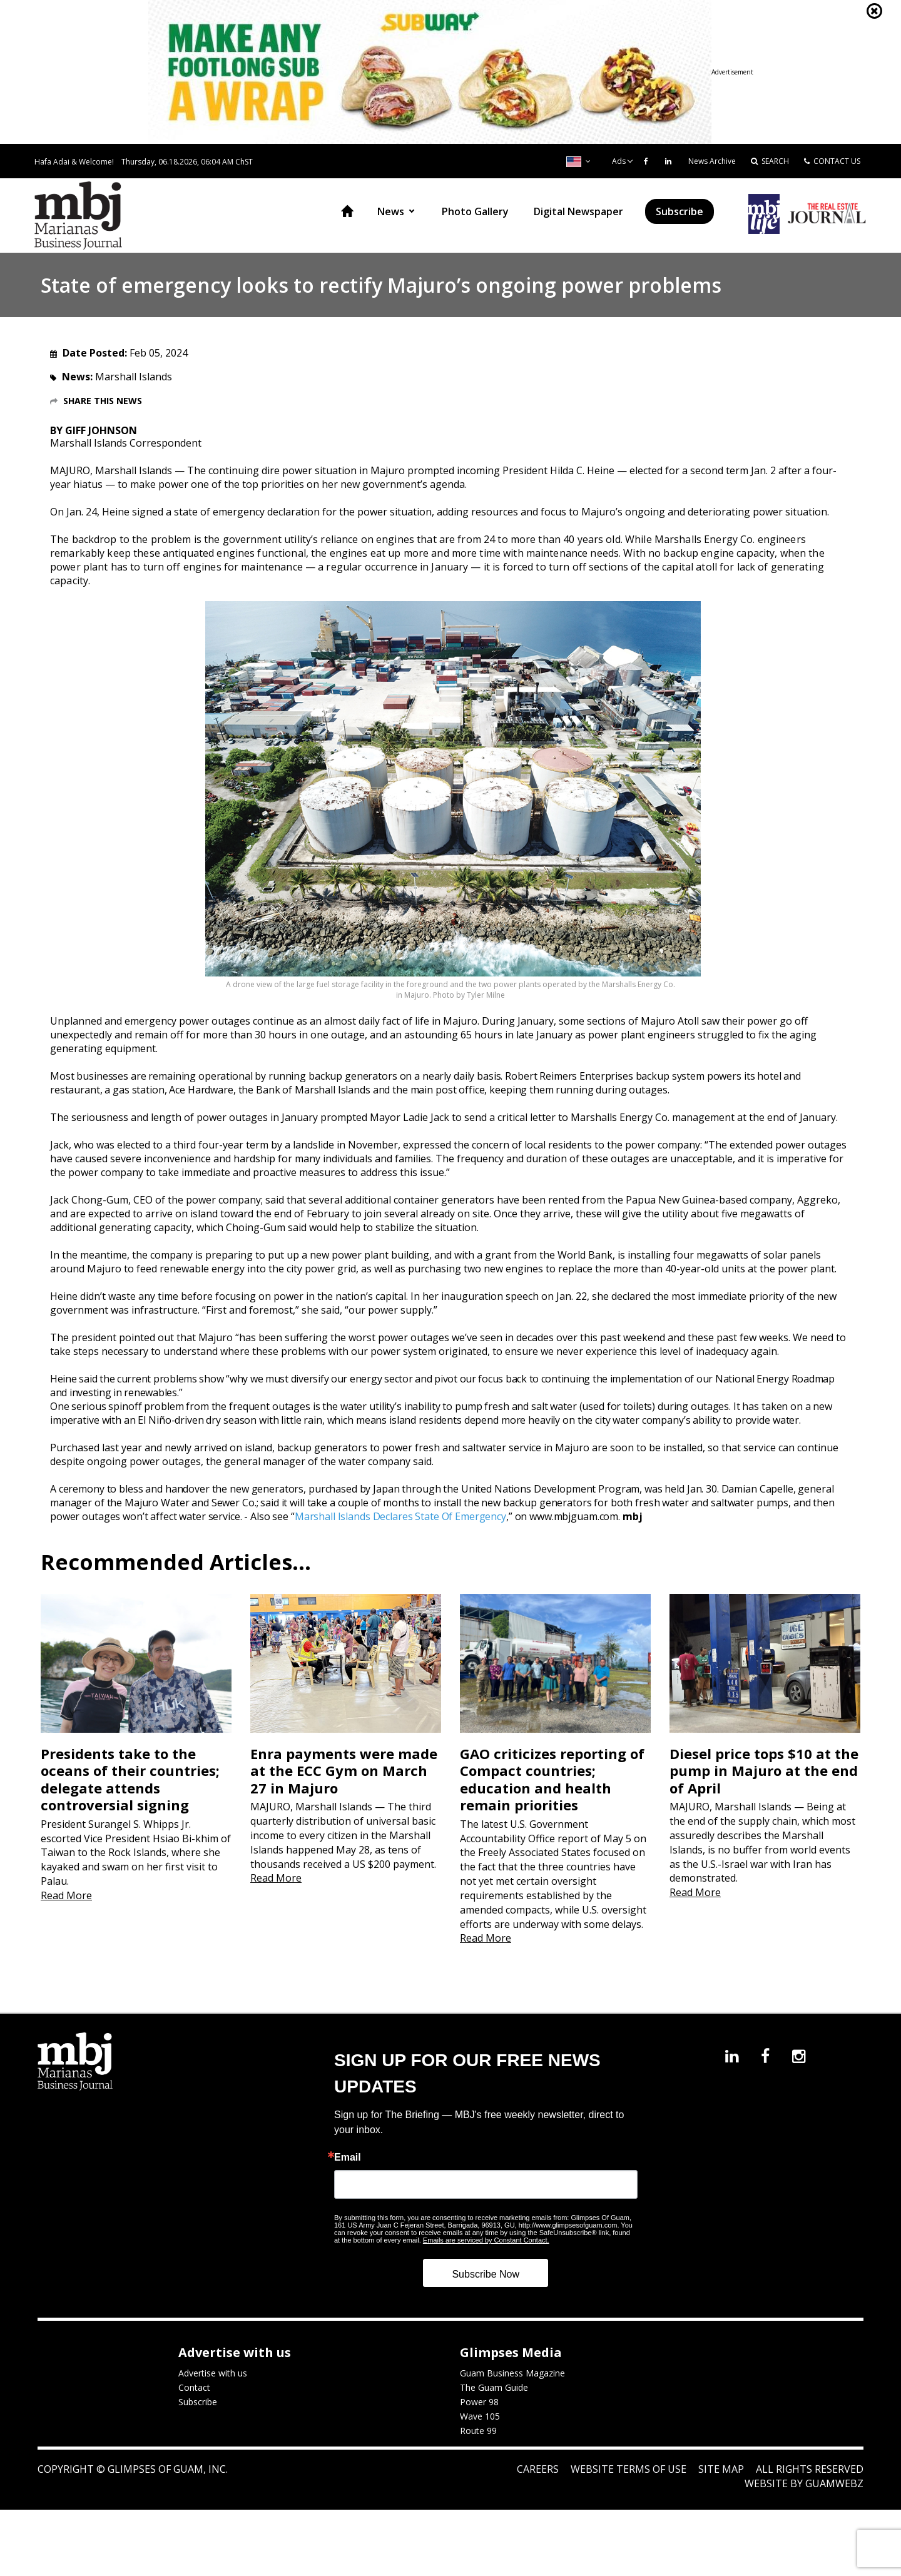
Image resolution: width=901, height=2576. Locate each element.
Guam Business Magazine (512, 2375)
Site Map (721, 2471)
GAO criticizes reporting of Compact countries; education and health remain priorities (552, 1782)
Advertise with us (212, 2375)
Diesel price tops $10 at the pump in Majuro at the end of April (763, 1773)
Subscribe (679, 211)
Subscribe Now (485, 2276)
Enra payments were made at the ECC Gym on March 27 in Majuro (343, 1773)
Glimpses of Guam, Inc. (166, 2471)
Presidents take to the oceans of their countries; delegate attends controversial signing (130, 1782)
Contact (194, 2390)
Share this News (102, 401)
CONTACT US (832, 161)
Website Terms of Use (628, 2471)
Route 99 (478, 2433)
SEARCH (770, 161)
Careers (538, 2471)
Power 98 (479, 2404)
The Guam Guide (494, 2390)
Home (347, 211)
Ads (619, 161)
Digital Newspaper (578, 211)
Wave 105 (480, 2419)
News (390, 211)
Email (347, 2160)
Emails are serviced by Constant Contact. (486, 2242)
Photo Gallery (475, 211)
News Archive (712, 161)
